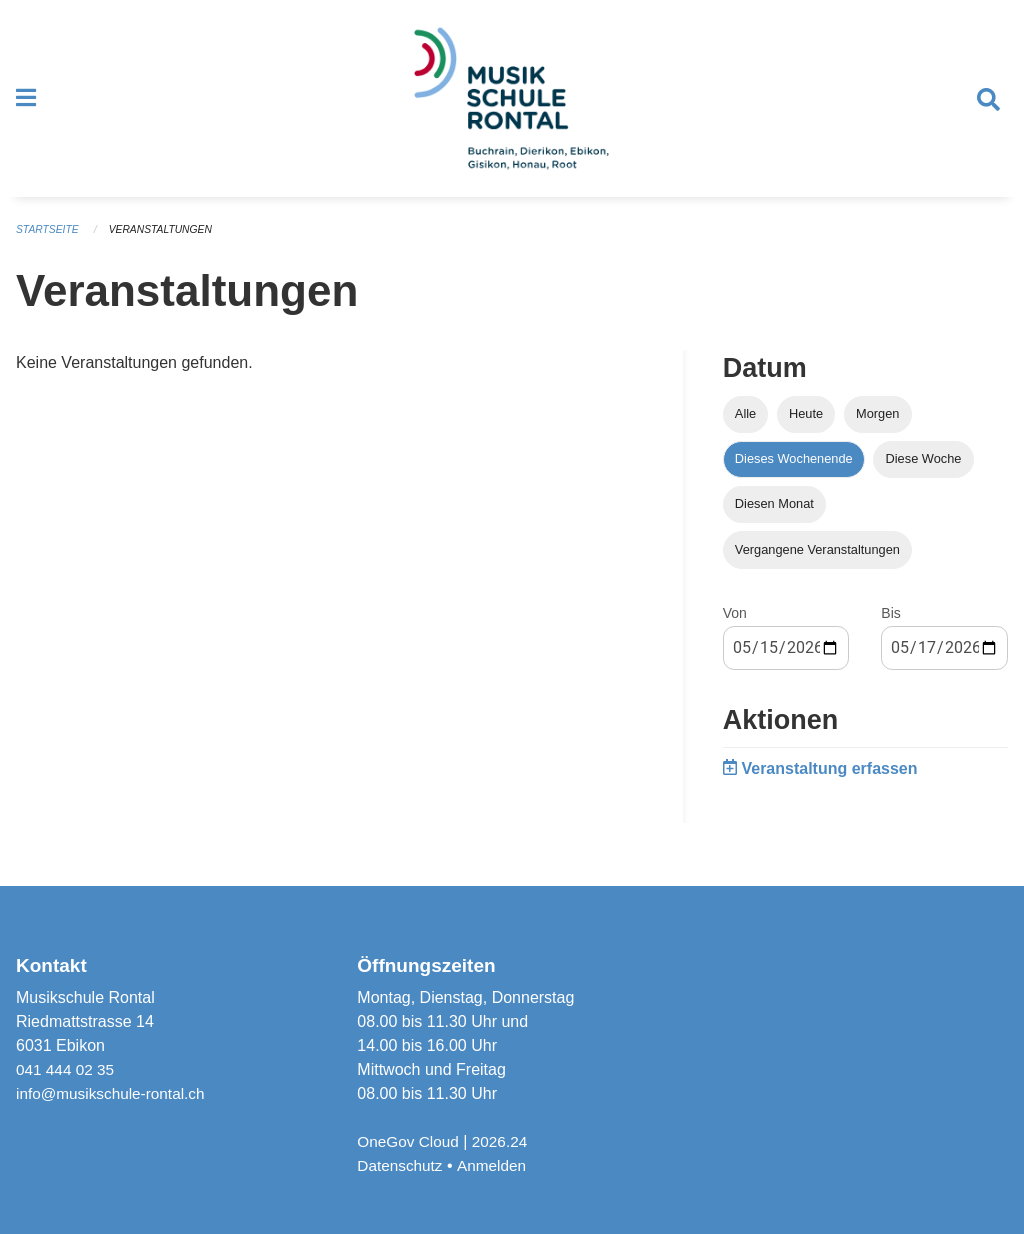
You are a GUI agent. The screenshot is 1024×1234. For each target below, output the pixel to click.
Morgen (877, 427)
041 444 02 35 (67, 1069)
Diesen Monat (774, 517)
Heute (806, 427)
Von (735, 626)
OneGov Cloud (410, 1141)
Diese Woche (924, 472)
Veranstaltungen (168, 244)
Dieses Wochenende (794, 472)
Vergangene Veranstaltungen (817, 562)
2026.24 (505, 1141)
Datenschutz (401, 1165)
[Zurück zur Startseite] (512, 106)
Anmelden (496, 1165)
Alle (745, 427)
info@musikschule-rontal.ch (114, 1093)
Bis (890, 626)
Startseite (49, 244)
